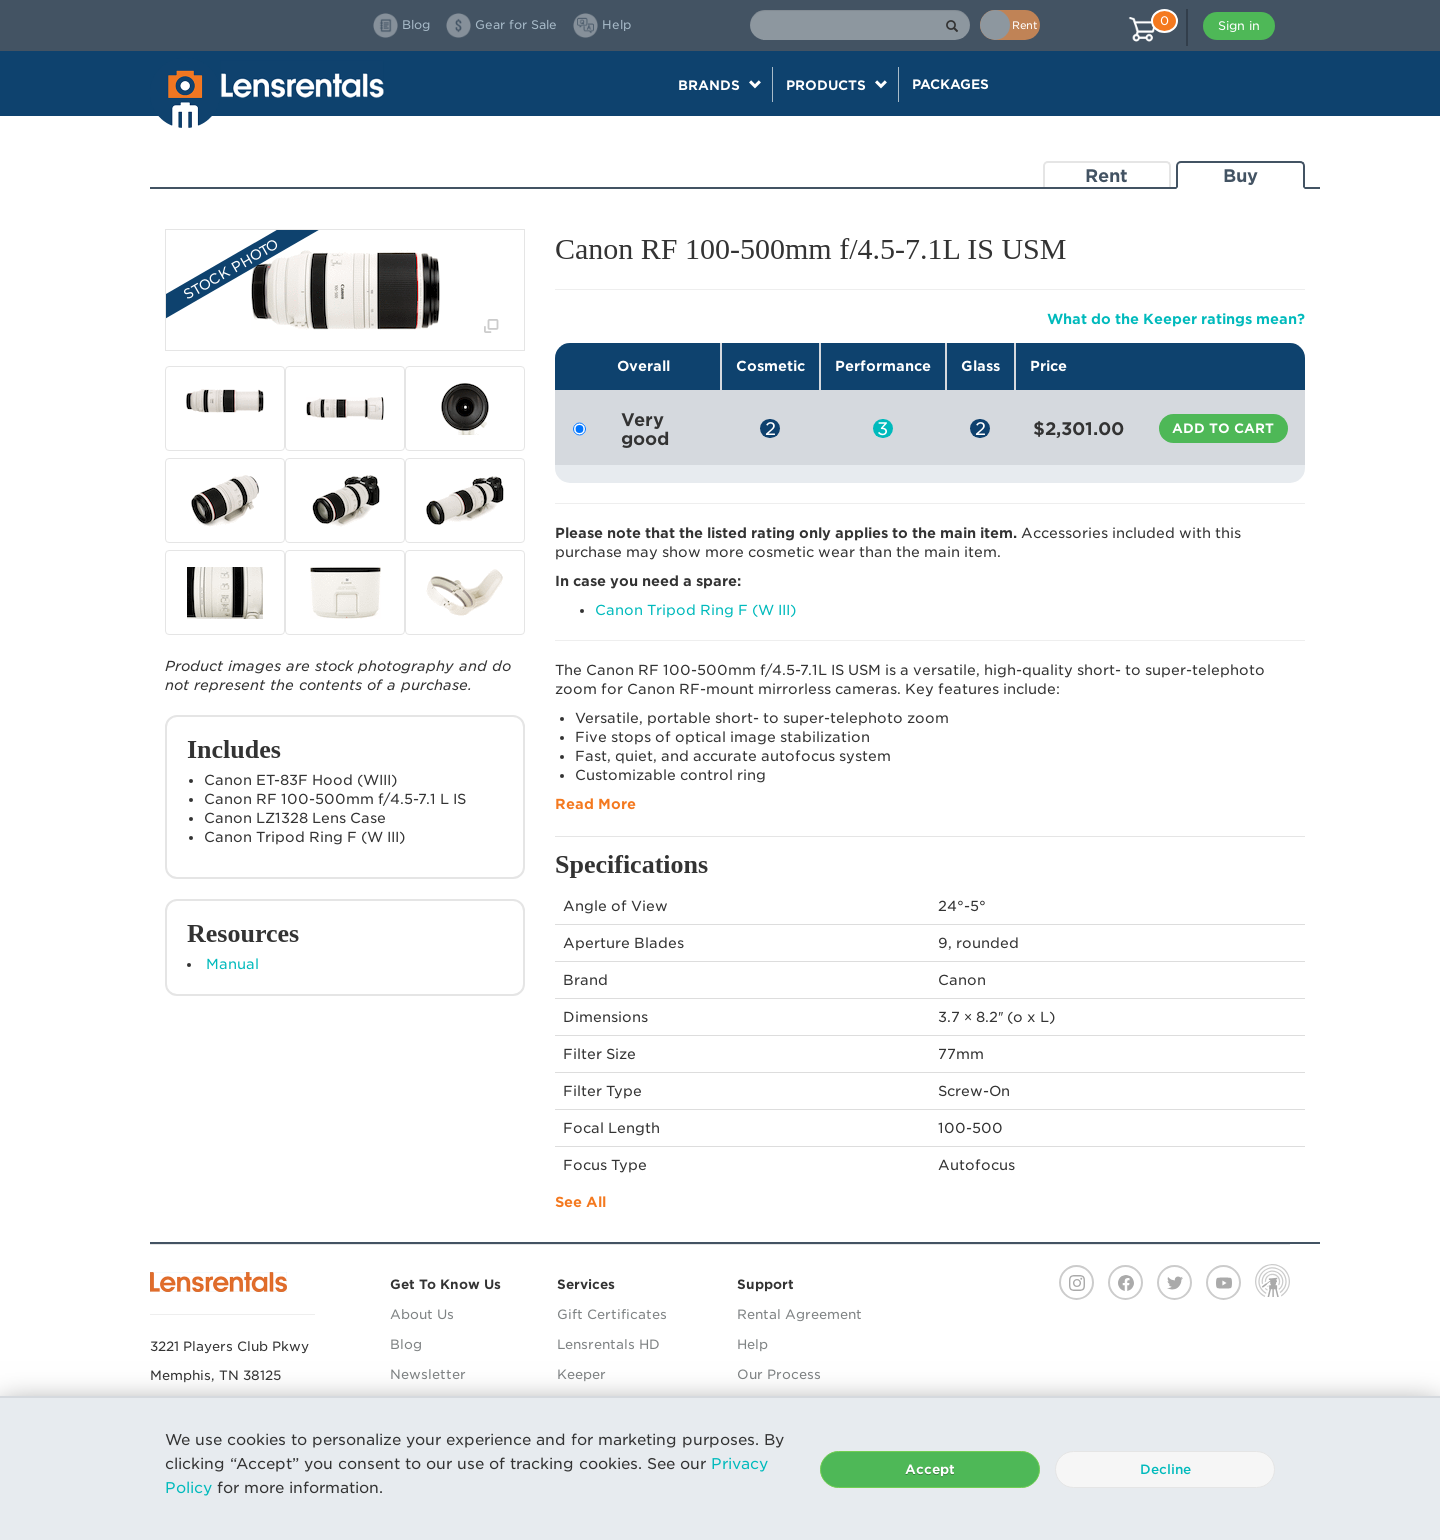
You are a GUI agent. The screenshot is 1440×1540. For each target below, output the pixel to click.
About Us (422, 1314)
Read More (595, 804)
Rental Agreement (799, 1314)
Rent (1106, 175)
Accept (930, 1469)
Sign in (1239, 25)
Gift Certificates (612, 1314)
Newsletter (428, 1374)
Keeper (581, 1374)
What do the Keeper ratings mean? (1176, 319)
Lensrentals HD (608, 1344)
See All (580, 1202)
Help (752, 1344)
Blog (406, 1344)
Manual (232, 964)
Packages (950, 84)
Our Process (779, 1374)
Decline (1165, 1469)
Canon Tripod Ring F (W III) (695, 610)
